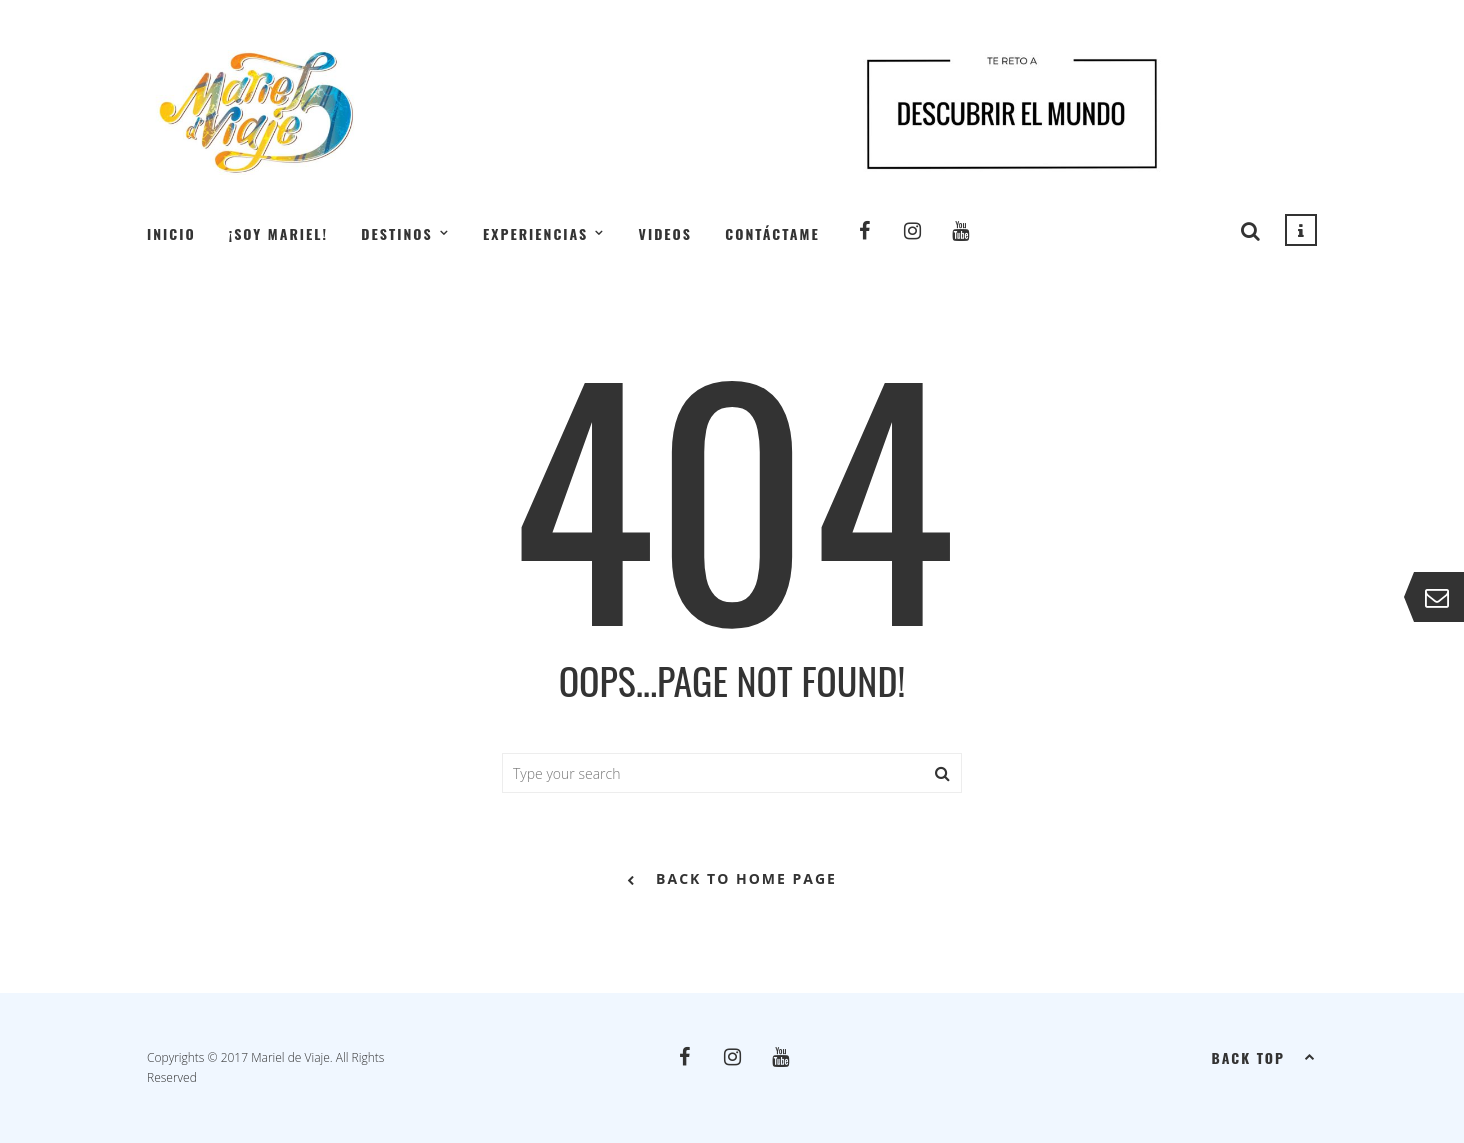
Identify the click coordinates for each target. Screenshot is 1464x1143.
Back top (1264, 1056)
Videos (665, 233)
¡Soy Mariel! (278, 233)
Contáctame (772, 233)
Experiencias (535, 233)
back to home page (732, 880)
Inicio (171, 233)
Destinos (396, 233)
